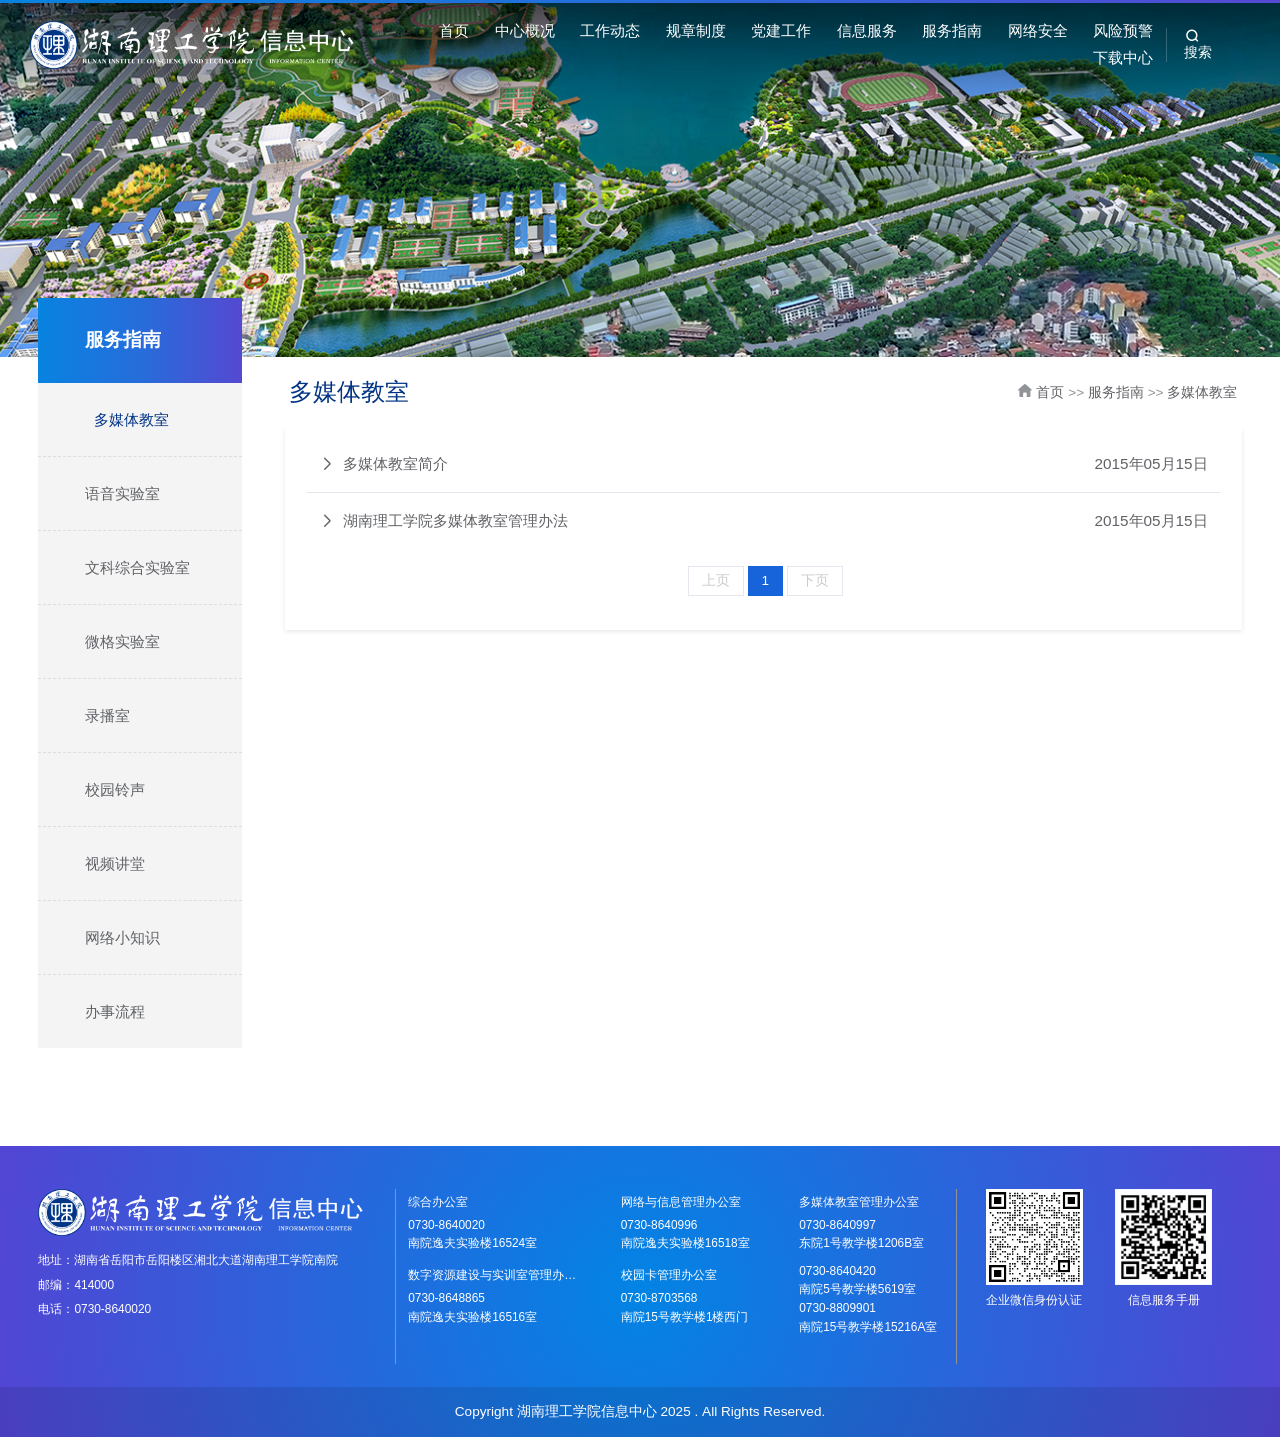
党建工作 (781, 30)
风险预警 (1123, 30)
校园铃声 (115, 789)
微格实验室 (122, 641)
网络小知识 (122, 937)
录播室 (107, 715)
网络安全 (1038, 30)
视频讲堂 (115, 863)
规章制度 (696, 30)
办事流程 (115, 1011)
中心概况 (525, 30)
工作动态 (610, 30)
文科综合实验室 (137, 567)
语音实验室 (122, 493)
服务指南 (952, 30)
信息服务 (867, 30)
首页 (454, 30)
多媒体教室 (131, 419)
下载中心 (1123, 57)
